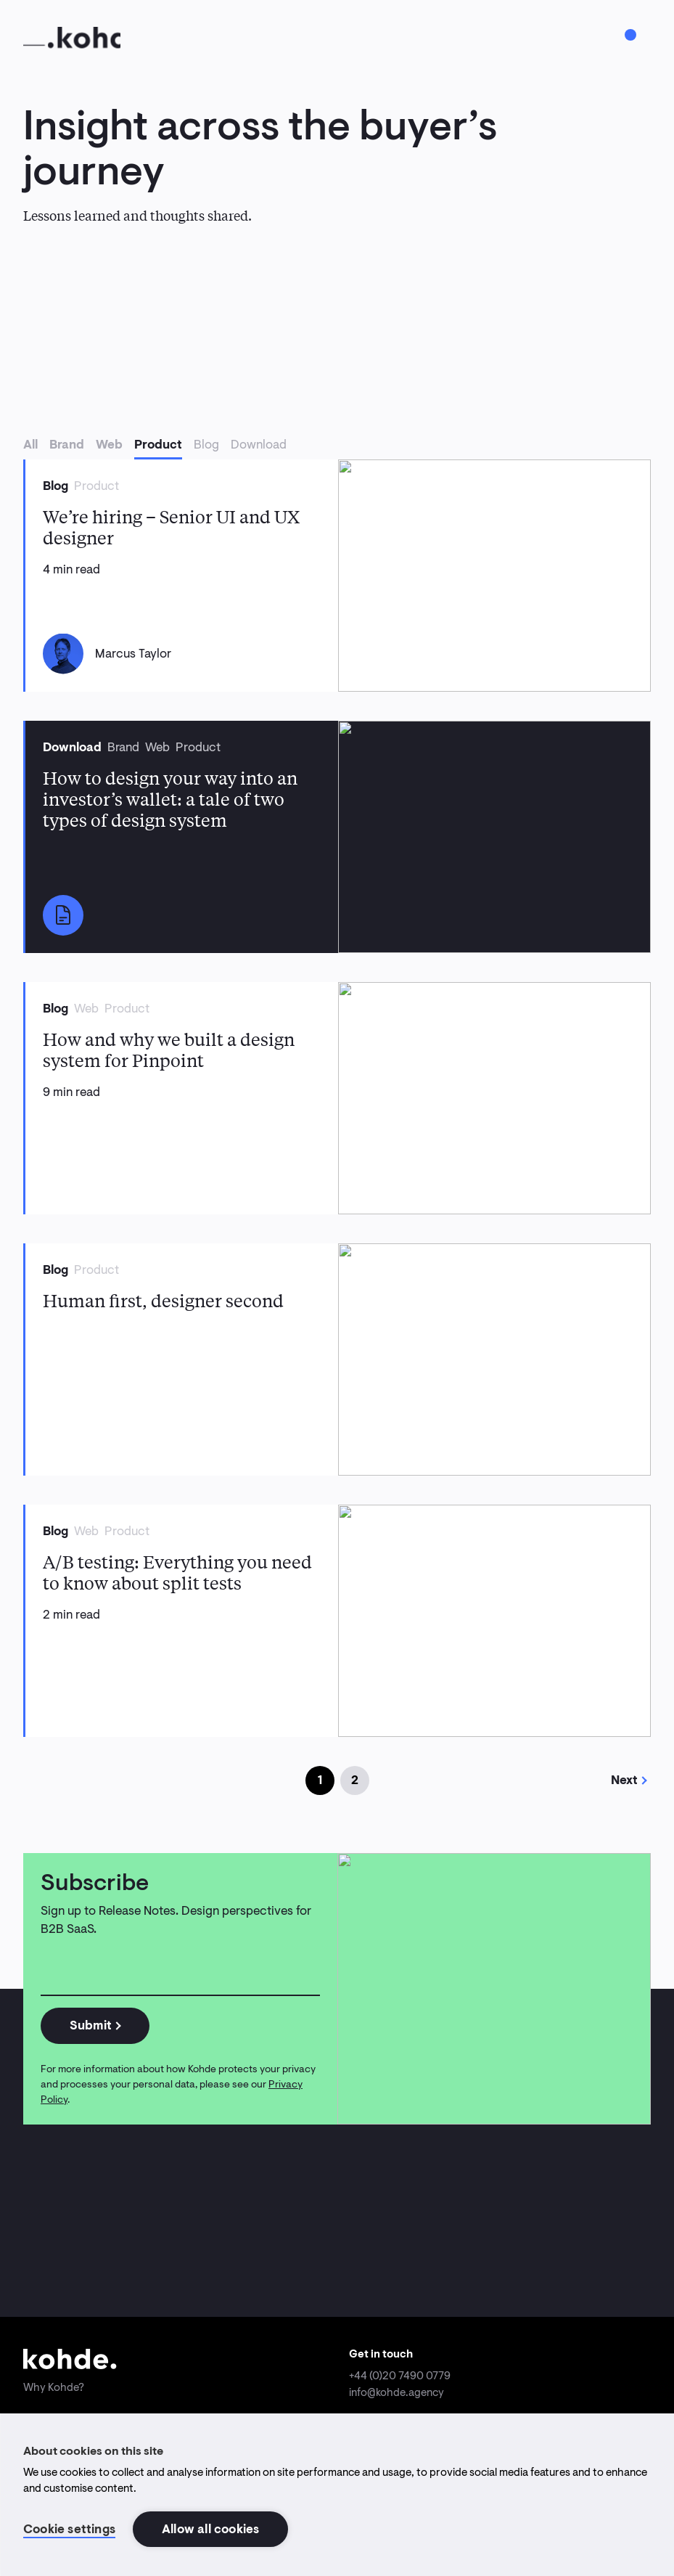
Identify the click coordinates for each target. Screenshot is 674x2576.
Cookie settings (69, 2529)
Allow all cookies (210, 2529)
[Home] (71, 37)
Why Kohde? (53, 2387)
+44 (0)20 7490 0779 (400, 2375)
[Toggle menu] (630, 35)
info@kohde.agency (396, 2392)
